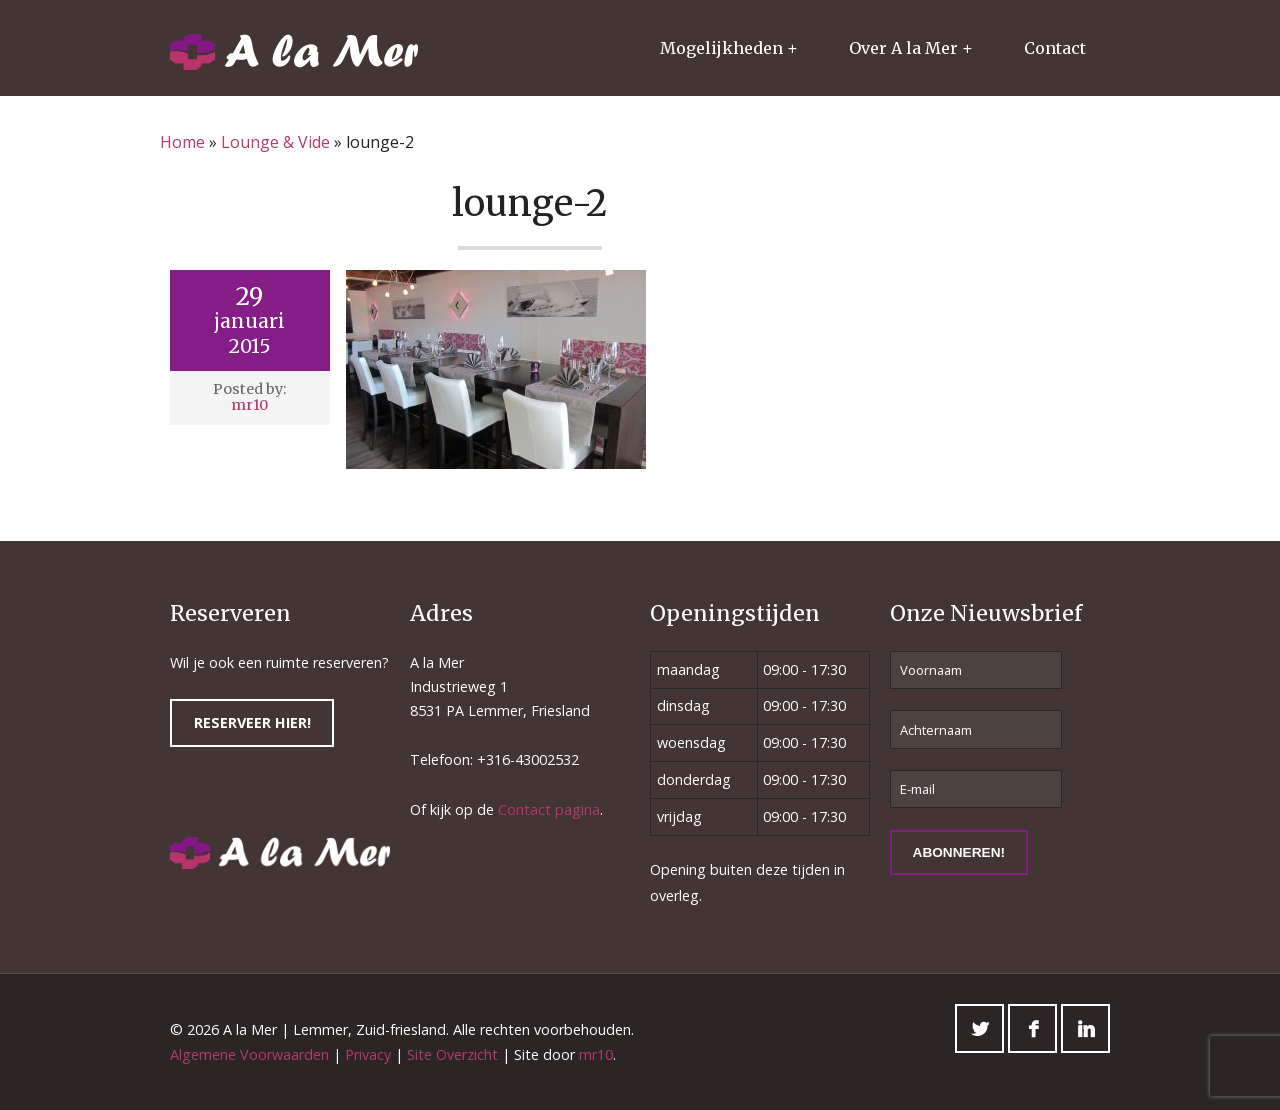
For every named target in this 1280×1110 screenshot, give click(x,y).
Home (182, 142)
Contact (1055, 48)
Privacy (368, 1054)
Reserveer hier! (252, 722)
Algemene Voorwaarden (249, 1054)
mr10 (249, 405)
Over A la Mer (903, 48)
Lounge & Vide (275, 142)
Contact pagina (549, 809)
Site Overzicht (452, 1054)
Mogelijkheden (721, 48)
